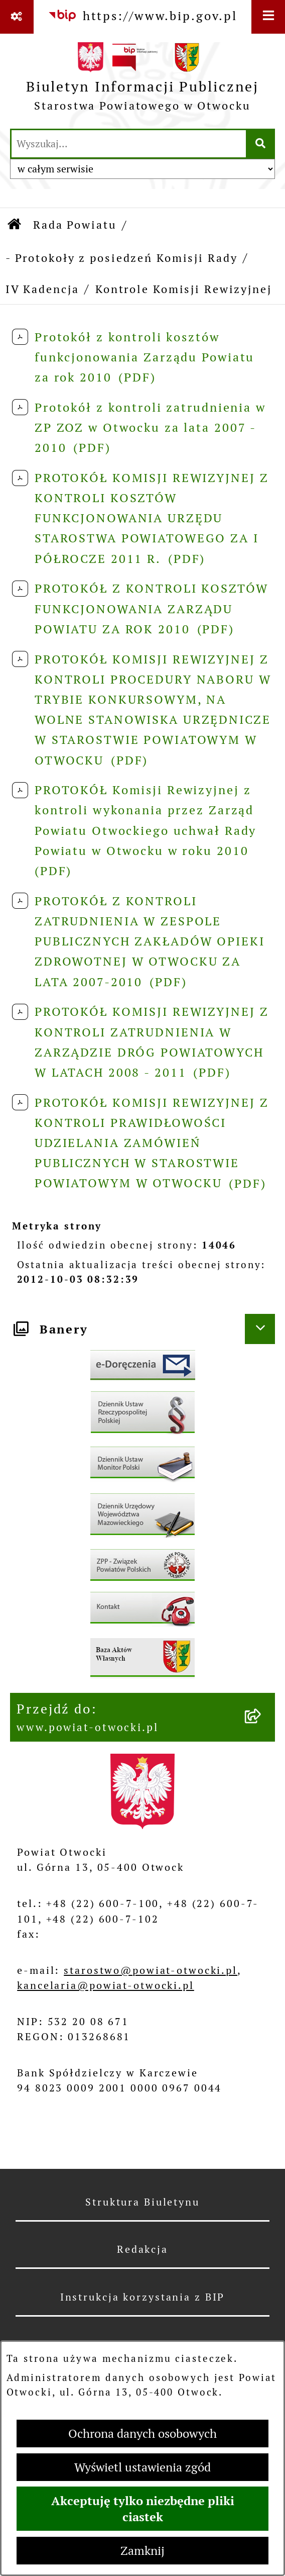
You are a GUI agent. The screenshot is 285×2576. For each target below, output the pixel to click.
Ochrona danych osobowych (142, 2433)
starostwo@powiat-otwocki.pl (150, 1970)
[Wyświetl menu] (268, 17)
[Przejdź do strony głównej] (142, 80)
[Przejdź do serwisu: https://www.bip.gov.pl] (142, 16)
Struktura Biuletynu (142, 2202)
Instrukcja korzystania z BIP (142, 2297)
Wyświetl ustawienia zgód (142, 2467)
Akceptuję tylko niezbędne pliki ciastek (142, 2509)
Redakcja (142, 2249)
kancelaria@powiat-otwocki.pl (105, 1985)
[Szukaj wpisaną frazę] (261, 144)
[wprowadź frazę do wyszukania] (128, 144)
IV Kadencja (42, 289)
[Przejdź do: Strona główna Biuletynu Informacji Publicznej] (15, 225)
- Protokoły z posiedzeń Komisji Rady (122, 258)
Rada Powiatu (75, 225)
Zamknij (142, 2550)
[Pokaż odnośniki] (17, 17)
